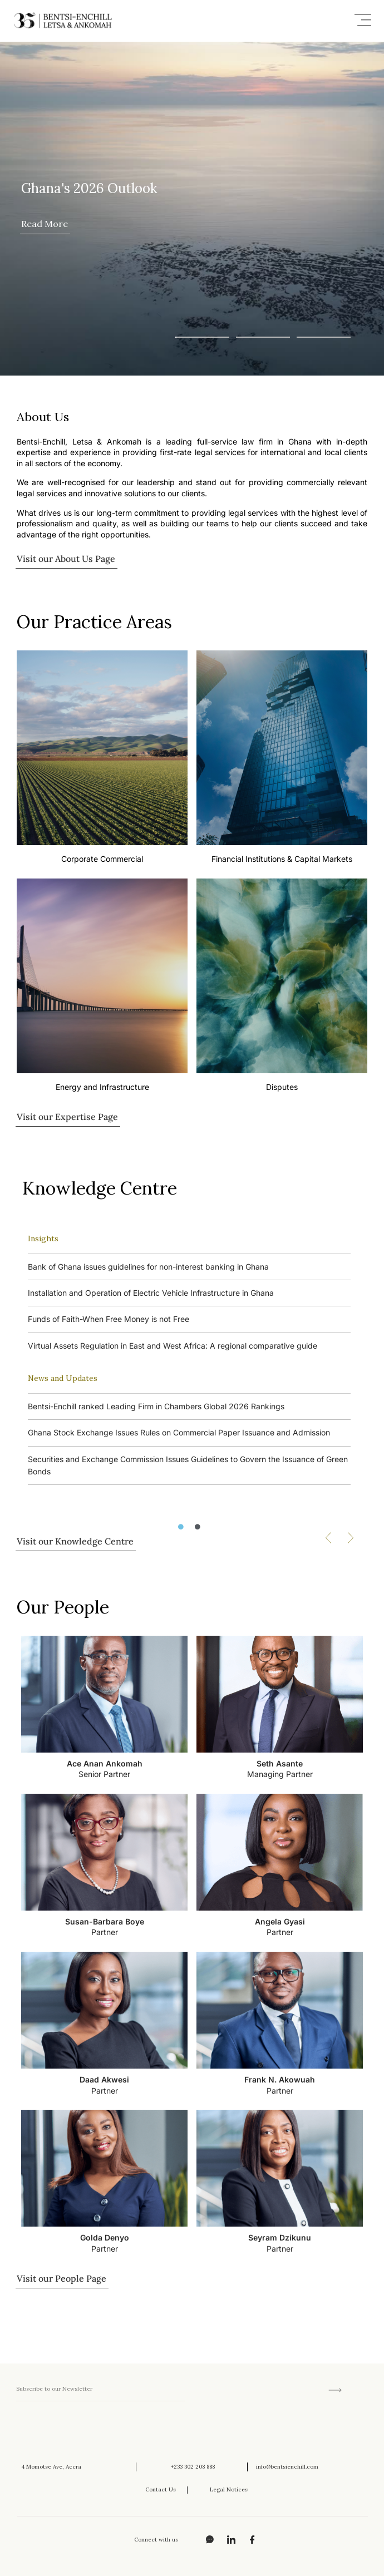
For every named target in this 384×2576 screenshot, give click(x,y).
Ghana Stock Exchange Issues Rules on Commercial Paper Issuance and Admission (179, 1432)
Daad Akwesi (104, 2079)
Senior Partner (104, 1774)
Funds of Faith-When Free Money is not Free (108, 1319)
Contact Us (160, 2489)
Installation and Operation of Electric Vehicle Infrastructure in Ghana (151, 1292)
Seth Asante (280, 1763)
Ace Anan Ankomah (104, 1763)
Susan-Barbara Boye (104, 1921)
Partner (104, 1932)
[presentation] (100, 2431)
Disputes (282, 1087)
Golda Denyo (104, 2237)
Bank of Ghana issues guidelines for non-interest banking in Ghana (148, 1266)
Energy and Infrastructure (102, 1087)
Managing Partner (280, 1774)
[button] (363, 21)
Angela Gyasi (280, 1921)
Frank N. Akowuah (279, 2079)
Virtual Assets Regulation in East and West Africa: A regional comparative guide (172, 1345)
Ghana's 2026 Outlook (89, 188)
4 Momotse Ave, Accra (51, 2466)
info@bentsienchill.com (287, 2466)
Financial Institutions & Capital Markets (281, 858)
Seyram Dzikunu (279, 2237)
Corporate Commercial (102, 858)
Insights (43, 1238)
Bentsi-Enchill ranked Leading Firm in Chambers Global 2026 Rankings (156, 1406)
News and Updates (62, 1378)
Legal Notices (229, 2489)
